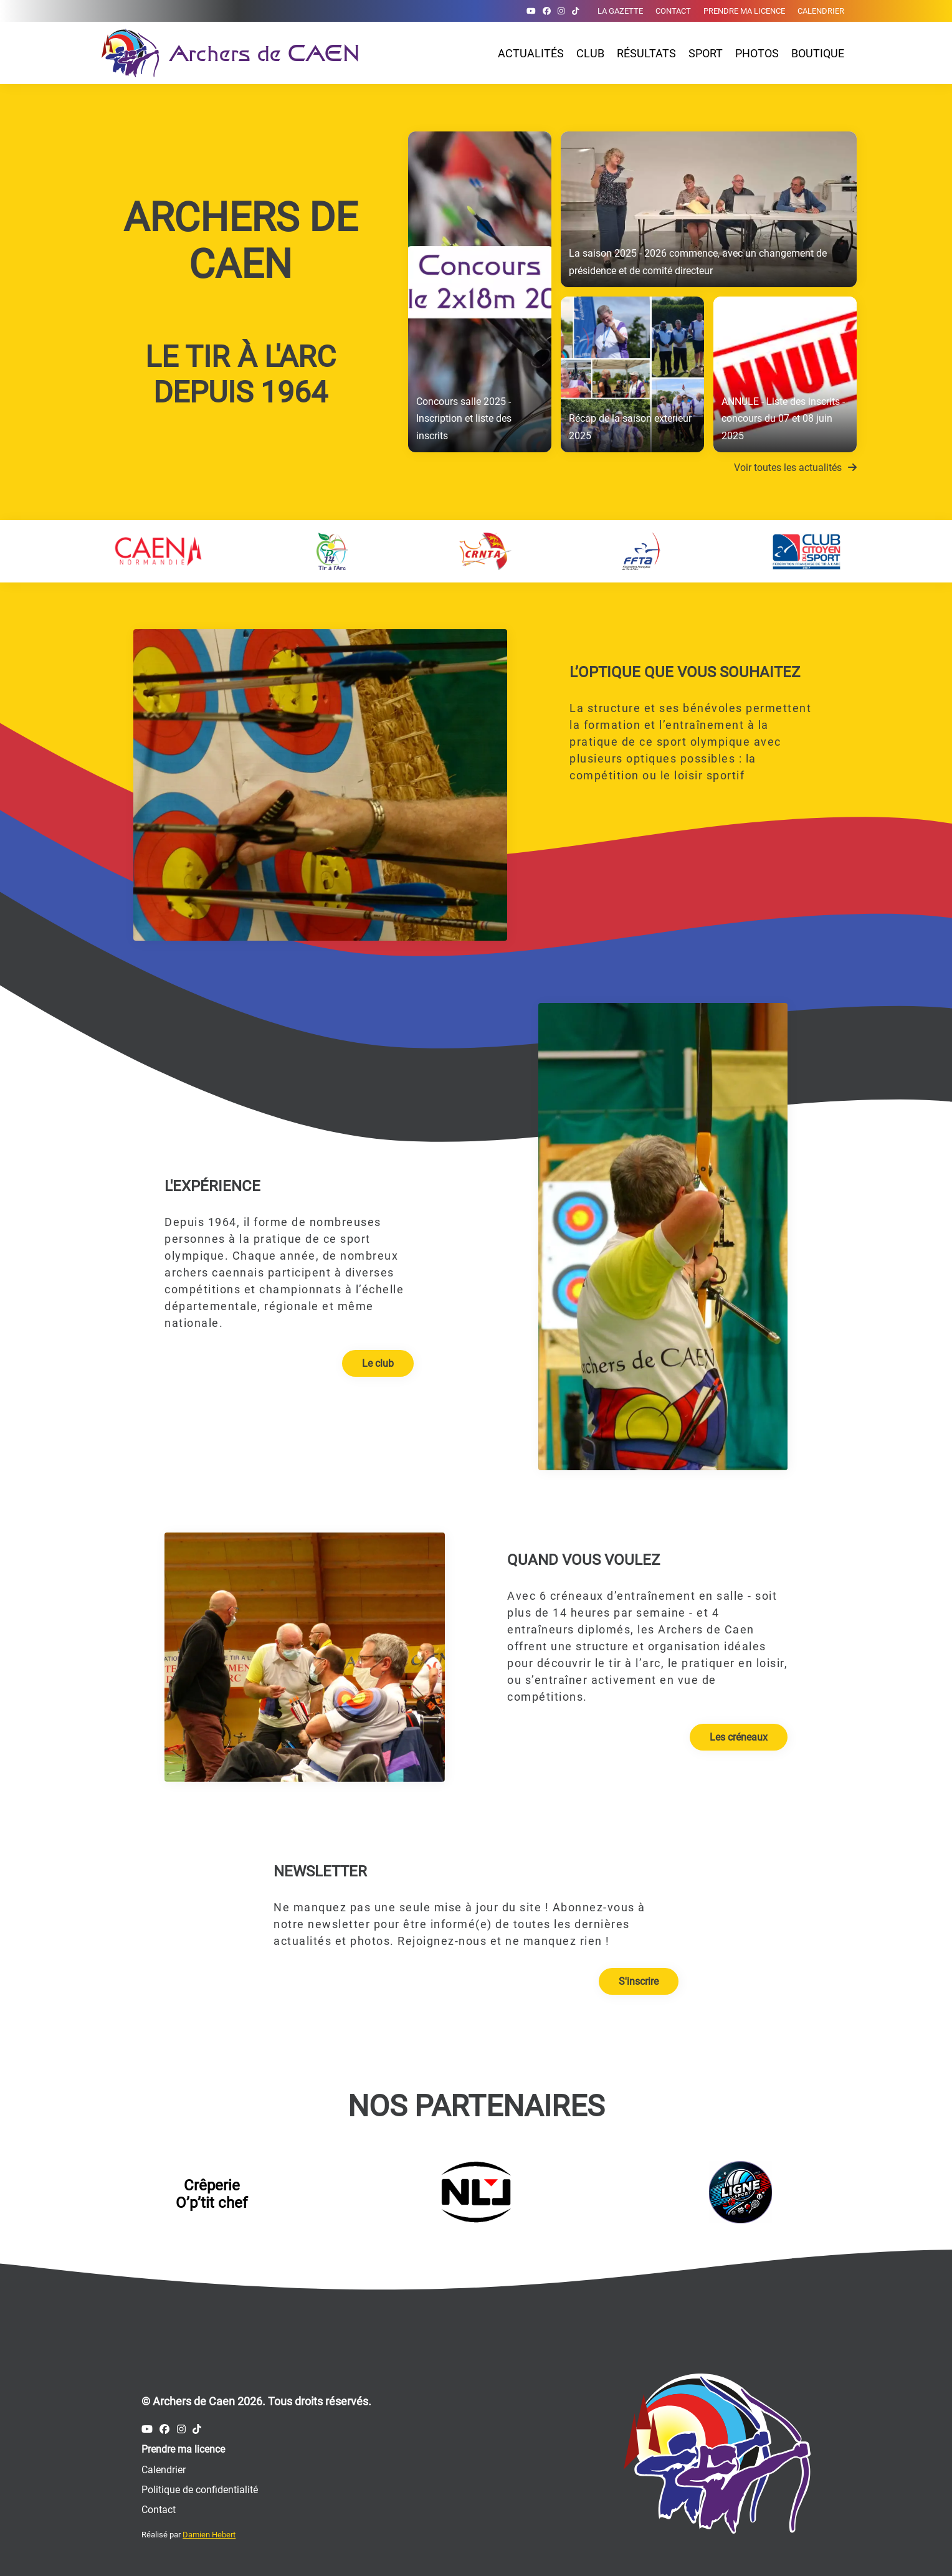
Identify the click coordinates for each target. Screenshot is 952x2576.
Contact (673, 11)
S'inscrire (639, 1981)
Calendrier (820, 11)
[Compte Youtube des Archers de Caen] (531, 11)
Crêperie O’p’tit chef (211, 2194)
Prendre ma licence (744, 11)
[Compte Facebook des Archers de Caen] (547, 11)
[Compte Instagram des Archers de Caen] (561, 11)
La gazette (620, 11)
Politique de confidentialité (199, 2490)
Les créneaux (739, 1737)
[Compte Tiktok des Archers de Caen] (575, 11)
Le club (378, 1363)
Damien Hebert (209, 2534)
